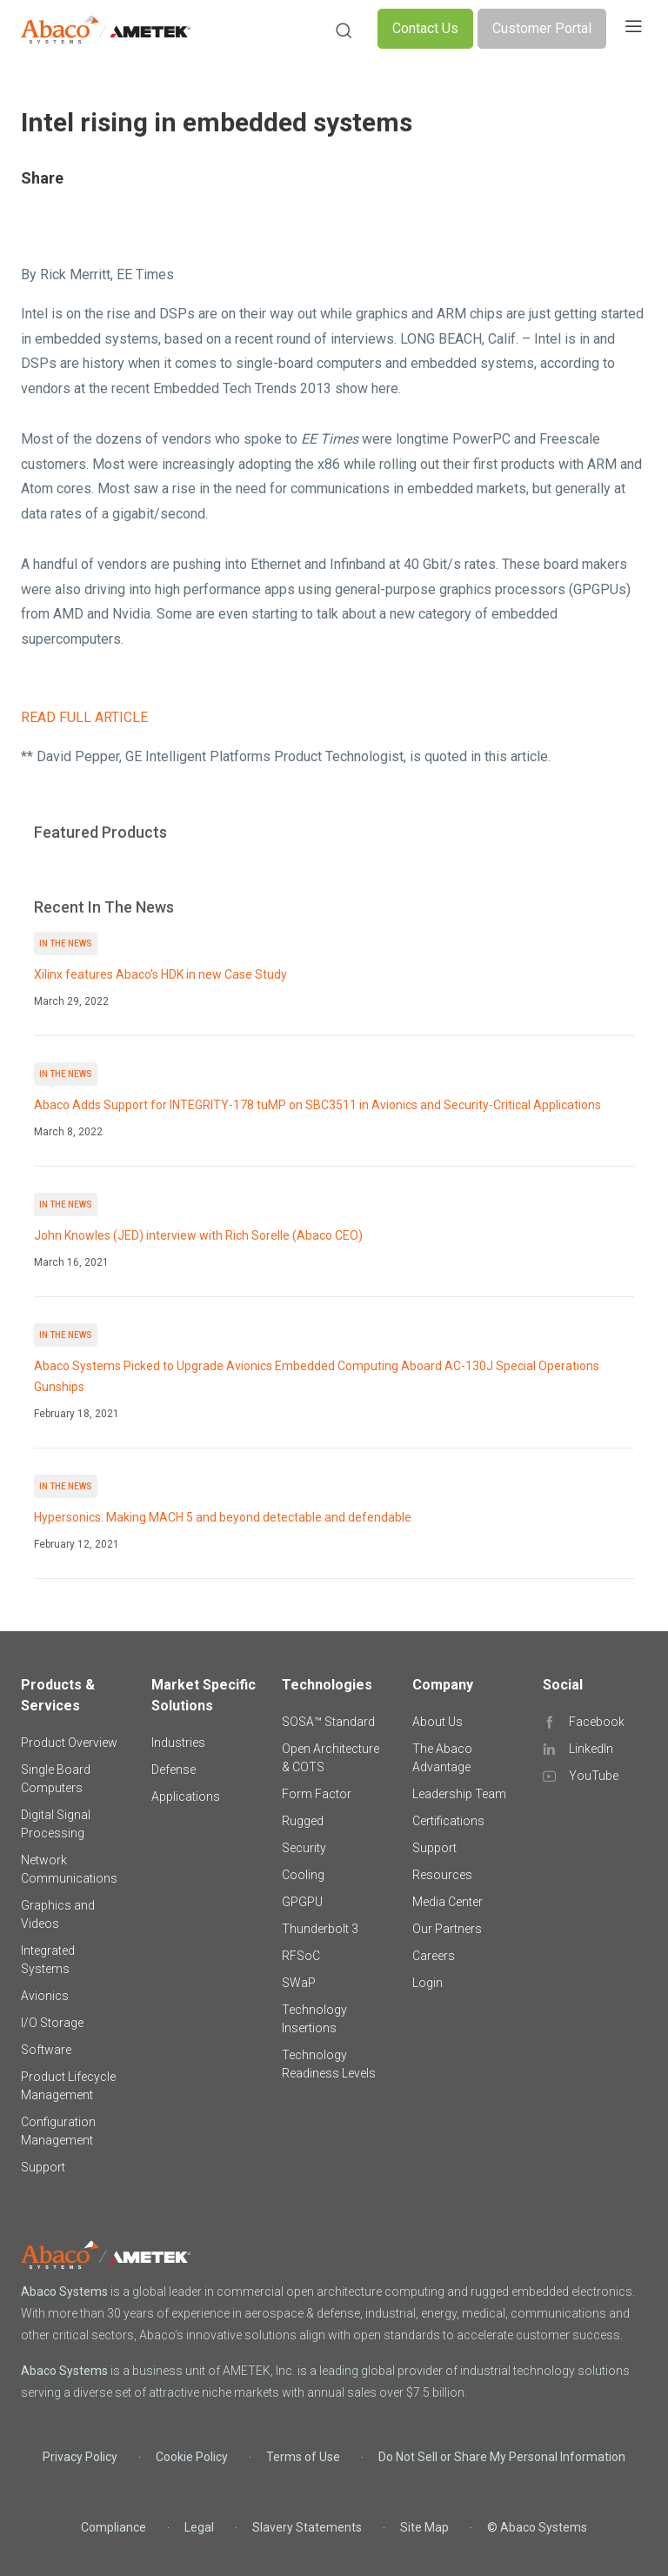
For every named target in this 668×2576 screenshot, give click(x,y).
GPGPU (302, 1902)
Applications (185, 1796)
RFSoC (301, 1956)
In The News (65, 943)
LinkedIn (591, 1749)
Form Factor (316, 1794)
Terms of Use (303, 2457)
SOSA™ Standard (328, 1722)
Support (43, 2167)
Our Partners (447, 1929)
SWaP (299, 1983)
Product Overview (69, 1743)
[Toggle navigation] (633, 29)
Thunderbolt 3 (320, 1929)
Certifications (448, 1821)
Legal (199, 2527)
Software (46, 2050)
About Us (437, 1722)
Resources (442, 1875)
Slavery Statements (307, 2527)
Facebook (597, 1722)
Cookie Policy (192, 2457)
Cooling (303, 1875)
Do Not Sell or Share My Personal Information (501, 2457)
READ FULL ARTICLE (84, 717)
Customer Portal (541, 28)
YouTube (593, 1776)
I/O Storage (52, 2023)
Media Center (447, 1902)
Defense (173, 1769)
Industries (178, 1743)
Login (427, 1983)
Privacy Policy (80, 2457)
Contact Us (425, 28)
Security (304, 1848)
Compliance (113, 2527)
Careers (433, 1956)
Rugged (303, 1821)
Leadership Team (459, 1794)
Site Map (424, 2527)
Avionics (45, 1996)
